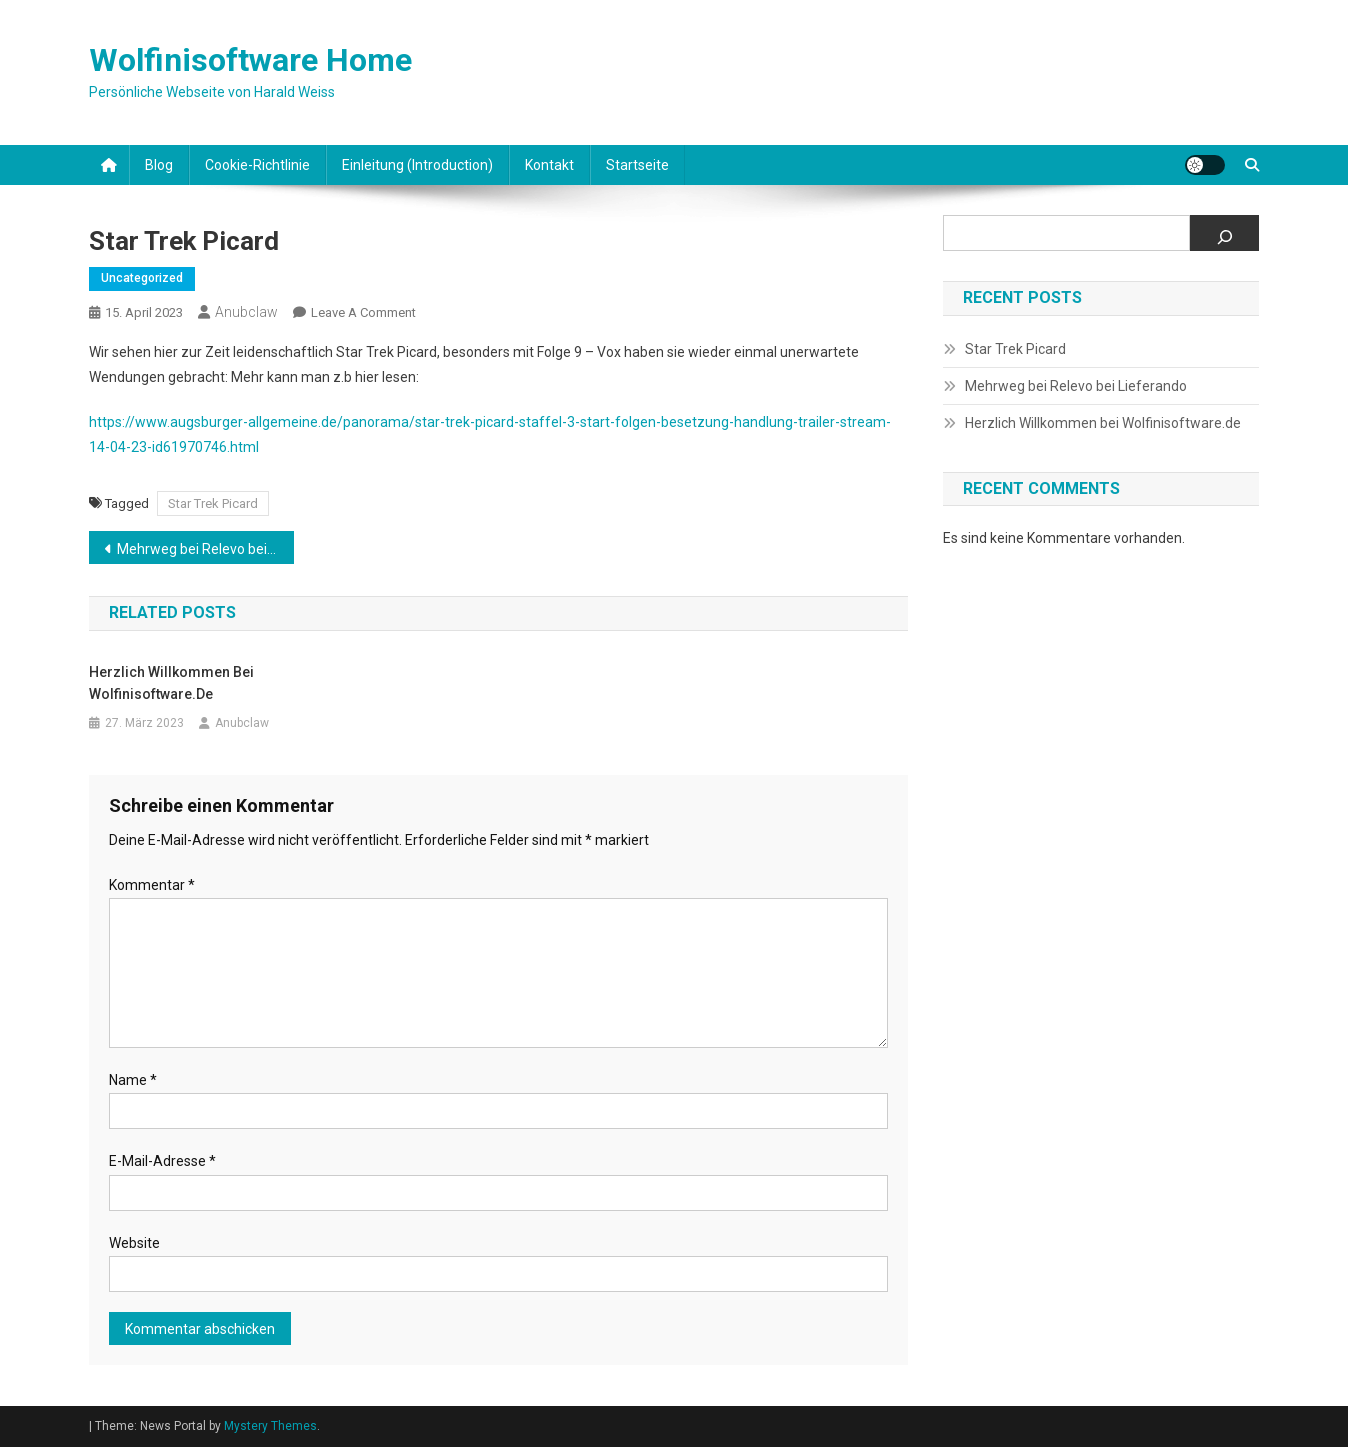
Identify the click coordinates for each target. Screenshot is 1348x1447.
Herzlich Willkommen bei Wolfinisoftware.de (171, 683)
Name (133, 1080)
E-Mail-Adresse (162, 1161)
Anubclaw (246, 312)
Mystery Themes (270, 1426)
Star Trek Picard (213, 503)
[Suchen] (1224, 233)
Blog (159, 165)
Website (134, 1243)
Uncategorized (142, 278)
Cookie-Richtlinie (257, 165)
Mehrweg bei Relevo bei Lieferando (205, 549)
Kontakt (549, 165)
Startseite (637, 165)
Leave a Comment (363, 312)
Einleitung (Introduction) (417, 165)
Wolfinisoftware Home (250, 60)
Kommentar (152, 885)
